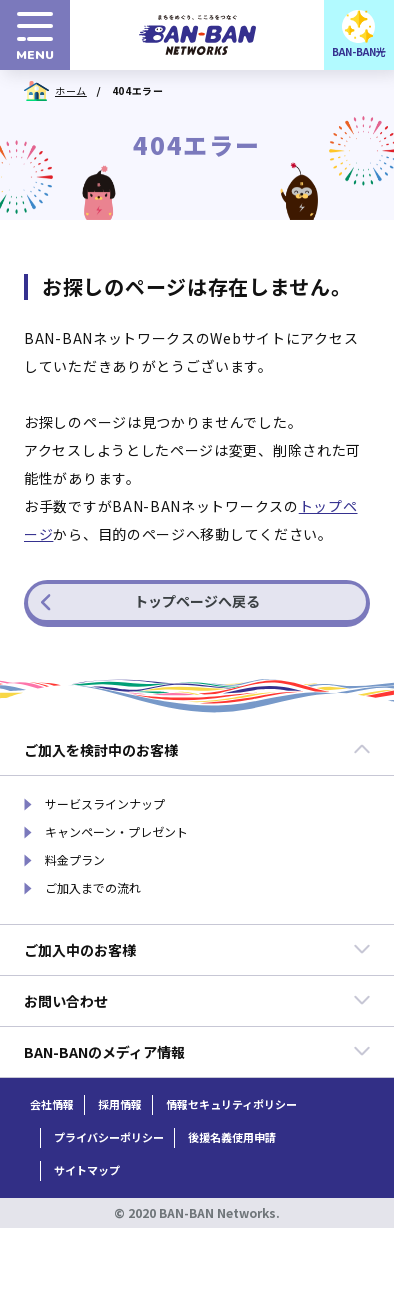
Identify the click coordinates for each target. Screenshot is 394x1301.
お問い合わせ (197, 1001)
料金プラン (75, 860)
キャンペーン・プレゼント (116, 832)
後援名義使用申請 (232, 1137)
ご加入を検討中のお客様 (197, 750)
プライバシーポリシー (109, 1137)
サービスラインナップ (105, 804)
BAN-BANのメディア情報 (197, 1052)
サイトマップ (87, 1170)
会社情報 (52, 1104)
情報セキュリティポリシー (231, 1104)
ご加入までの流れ (93, 888)
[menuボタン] (35, 35)
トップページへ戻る (150, 601)
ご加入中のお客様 (197, 950)
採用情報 (120, 1104)
